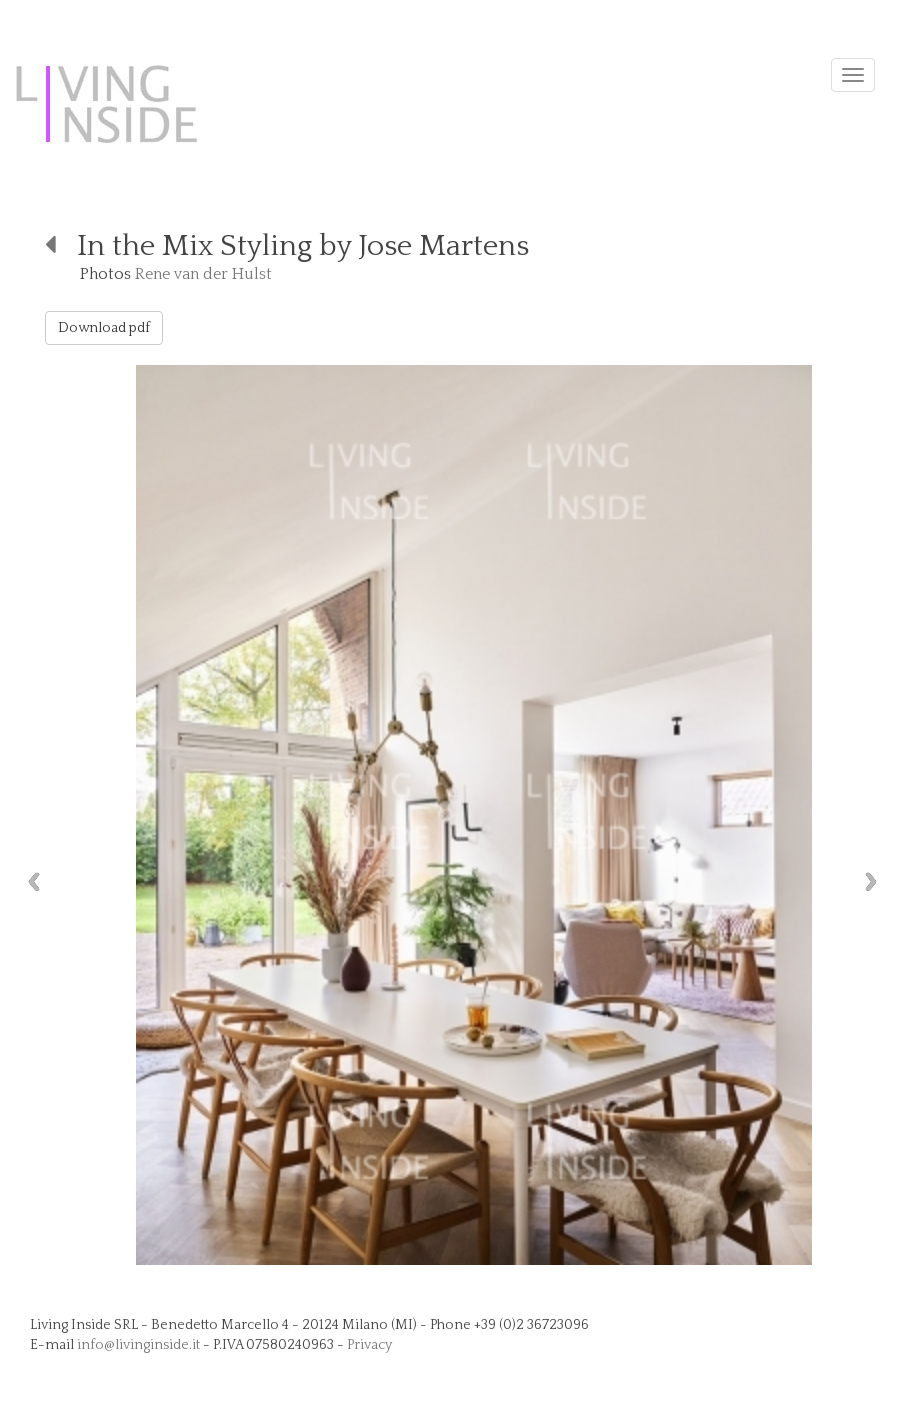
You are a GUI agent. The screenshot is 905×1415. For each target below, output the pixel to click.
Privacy (369, 1345)
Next (876, 881)
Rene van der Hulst (203, 274)
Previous (29, 881)
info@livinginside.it (138, 1345)
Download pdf (104, 328)
